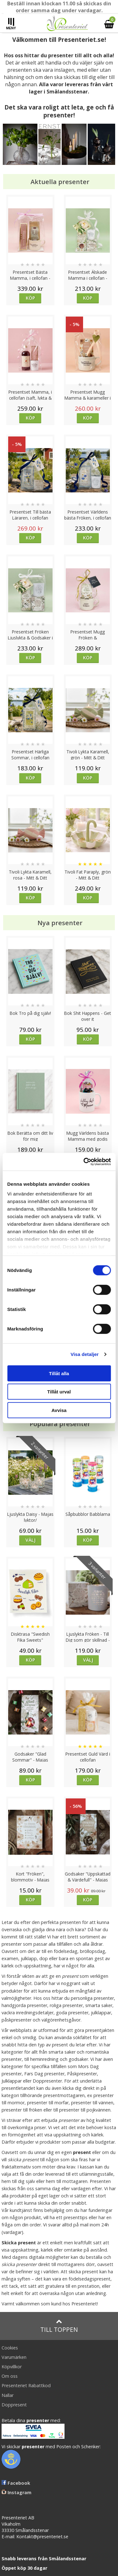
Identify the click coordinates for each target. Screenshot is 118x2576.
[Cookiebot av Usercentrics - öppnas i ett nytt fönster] (84, 1162)
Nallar (8, 2395)
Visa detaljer (84, 1354)
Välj (30, 1540)
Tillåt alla (59, 1373)
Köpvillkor (12, 2367)
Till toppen (59, 2326)
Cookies (10, 2348)
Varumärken (14, 2357)
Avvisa (59, 1410)
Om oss (10, 2376)
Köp (30, 298)
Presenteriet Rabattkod (26, 2385)
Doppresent (14, 2405)
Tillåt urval (59, 1391)
